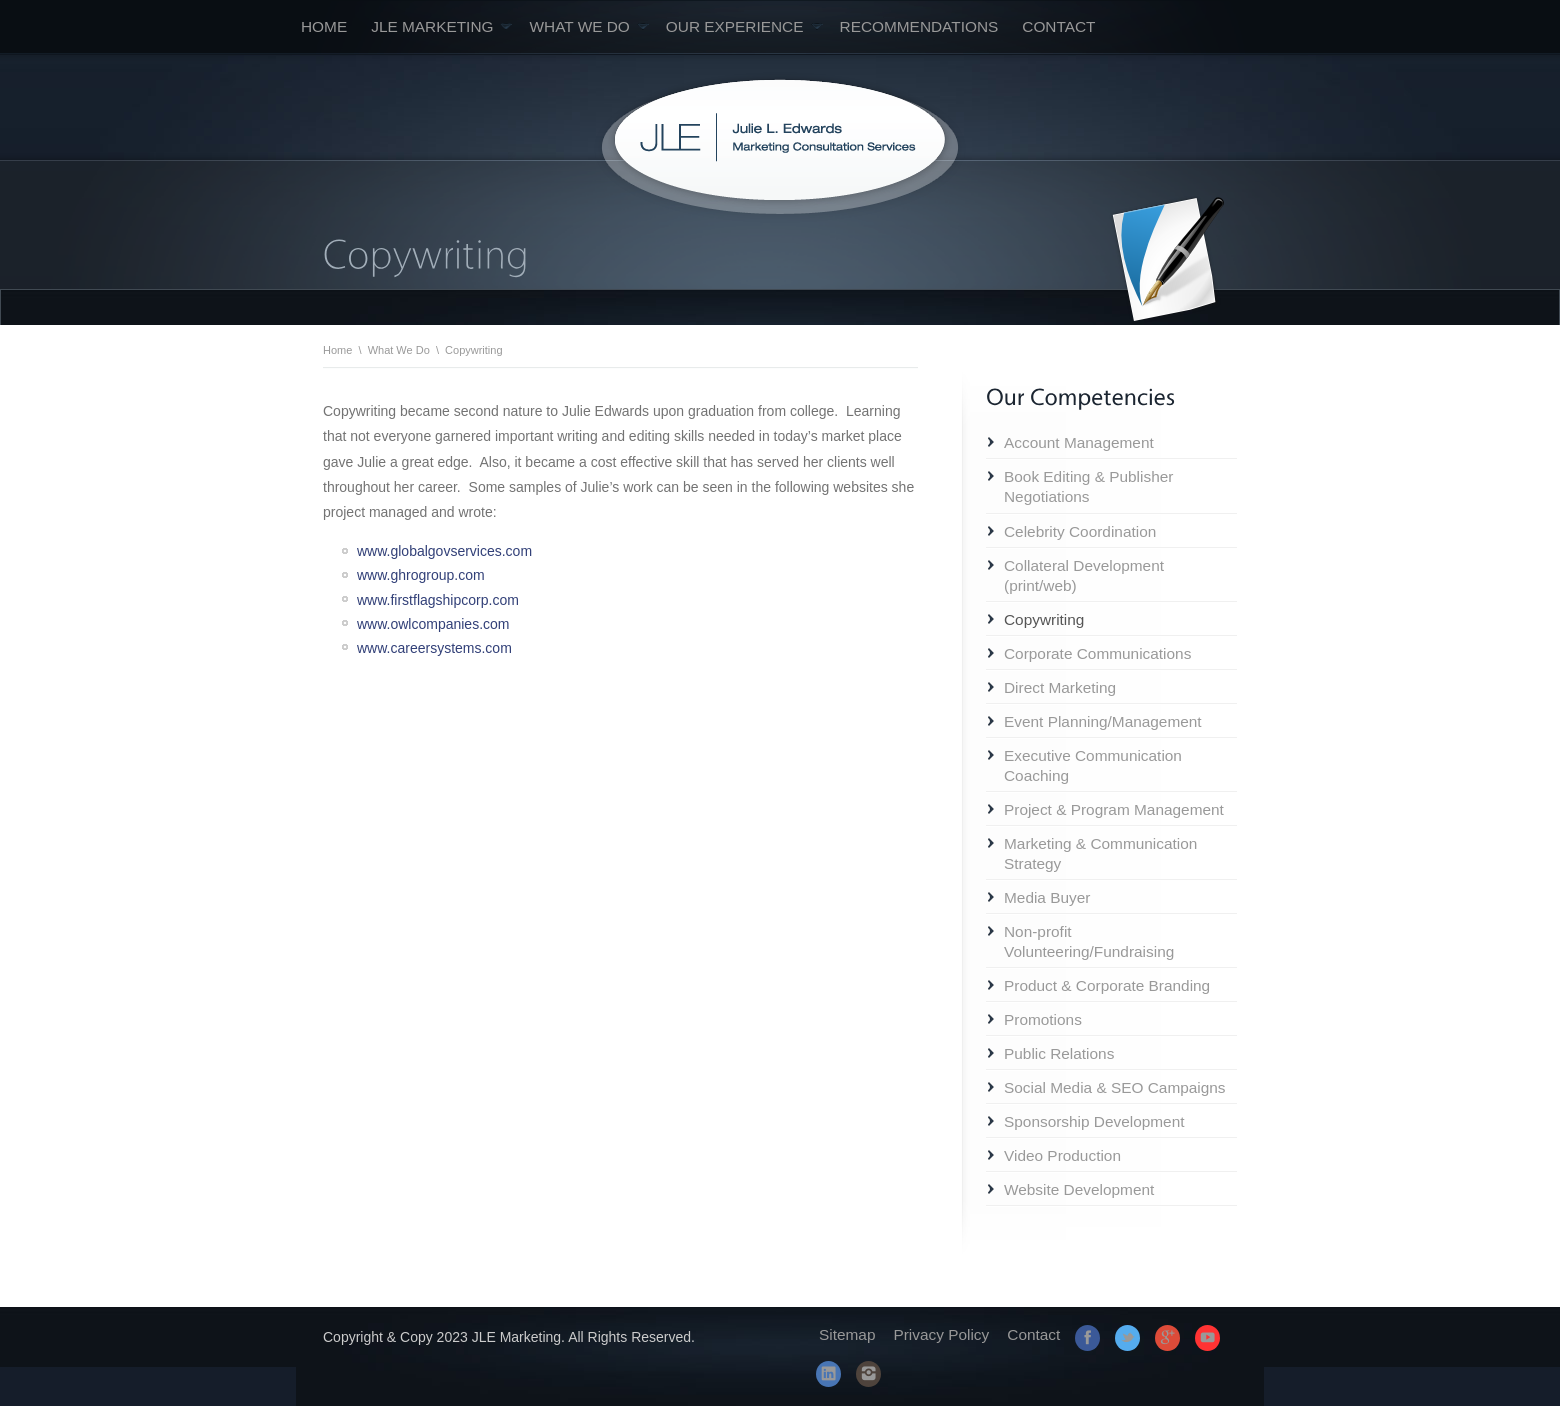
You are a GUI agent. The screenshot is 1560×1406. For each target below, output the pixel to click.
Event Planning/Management (1103, 721)
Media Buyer (1047, 897)
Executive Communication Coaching (1093, 765)
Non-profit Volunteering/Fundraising (1089, 941)
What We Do (588, 26)
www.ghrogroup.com (421, 575)
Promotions (1043, 1019)
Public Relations (1059, 1053)
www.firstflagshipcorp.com (438, 600)
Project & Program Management (1114, 809)
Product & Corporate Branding (1107, 985)
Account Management (1079, 442)
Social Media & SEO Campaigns (1115, 1087)
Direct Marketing (1060, 687)
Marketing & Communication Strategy (1100, 853)
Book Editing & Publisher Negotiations (1088, 486)
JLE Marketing (441, 26)
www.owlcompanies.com (433, 624)
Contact (1058, 26)
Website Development (1079, 1189)
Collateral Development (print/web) (1084, 575)
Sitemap (847, 1334)
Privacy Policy (941, 1334)
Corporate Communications (1097, 653)
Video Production (1062, 1155)
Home (324, 26)
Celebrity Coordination (1080, 531)
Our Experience (744, 26)
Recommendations (919, 26)
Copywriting (1044, 619)
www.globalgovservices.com (444, 551)
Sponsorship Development (1094, 1121)
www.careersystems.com (434, 648)
